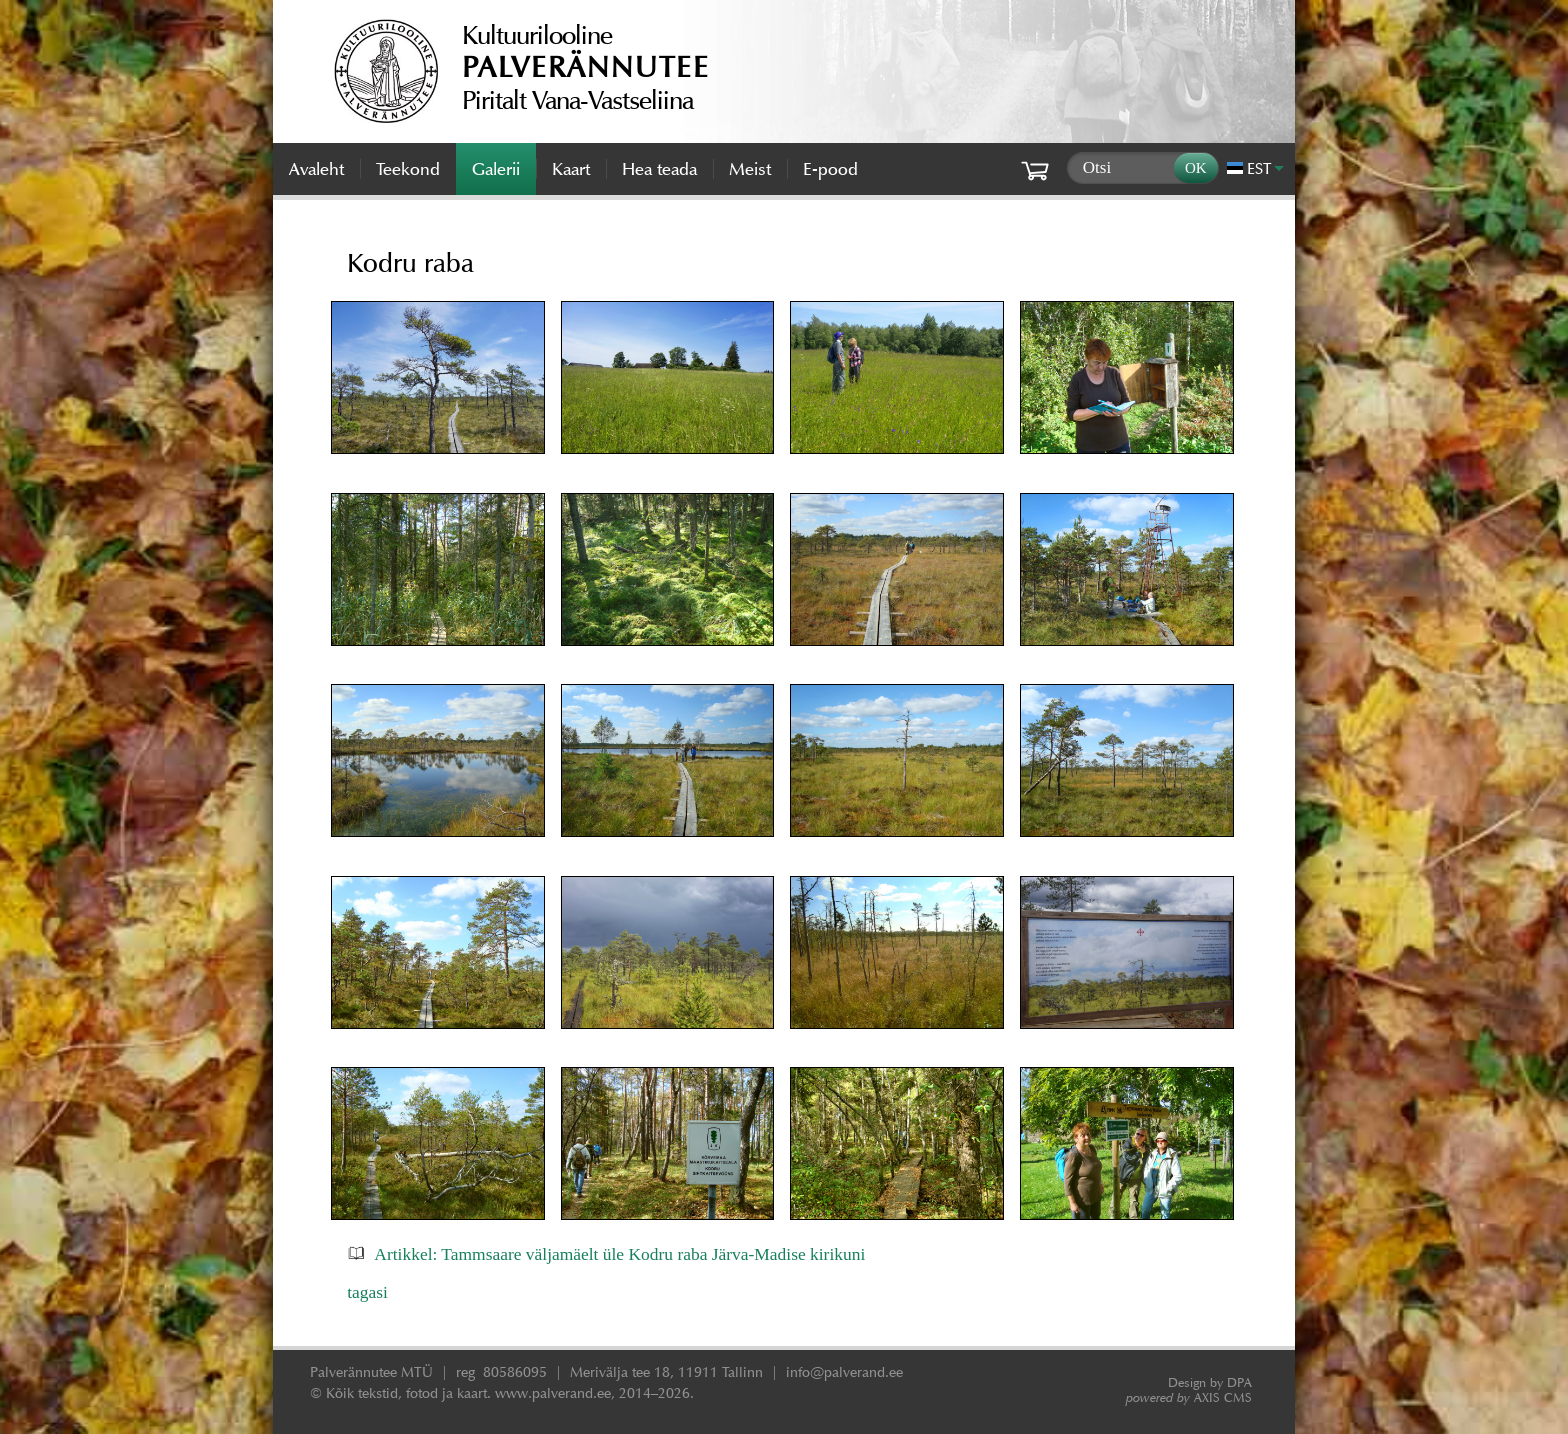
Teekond (408, 169)
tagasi (367, 1292)
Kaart (571, 169)
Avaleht (316, 169)
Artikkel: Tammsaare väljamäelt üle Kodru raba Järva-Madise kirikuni (619, 1254)
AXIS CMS (1189, 1397)
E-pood (830, 169)
